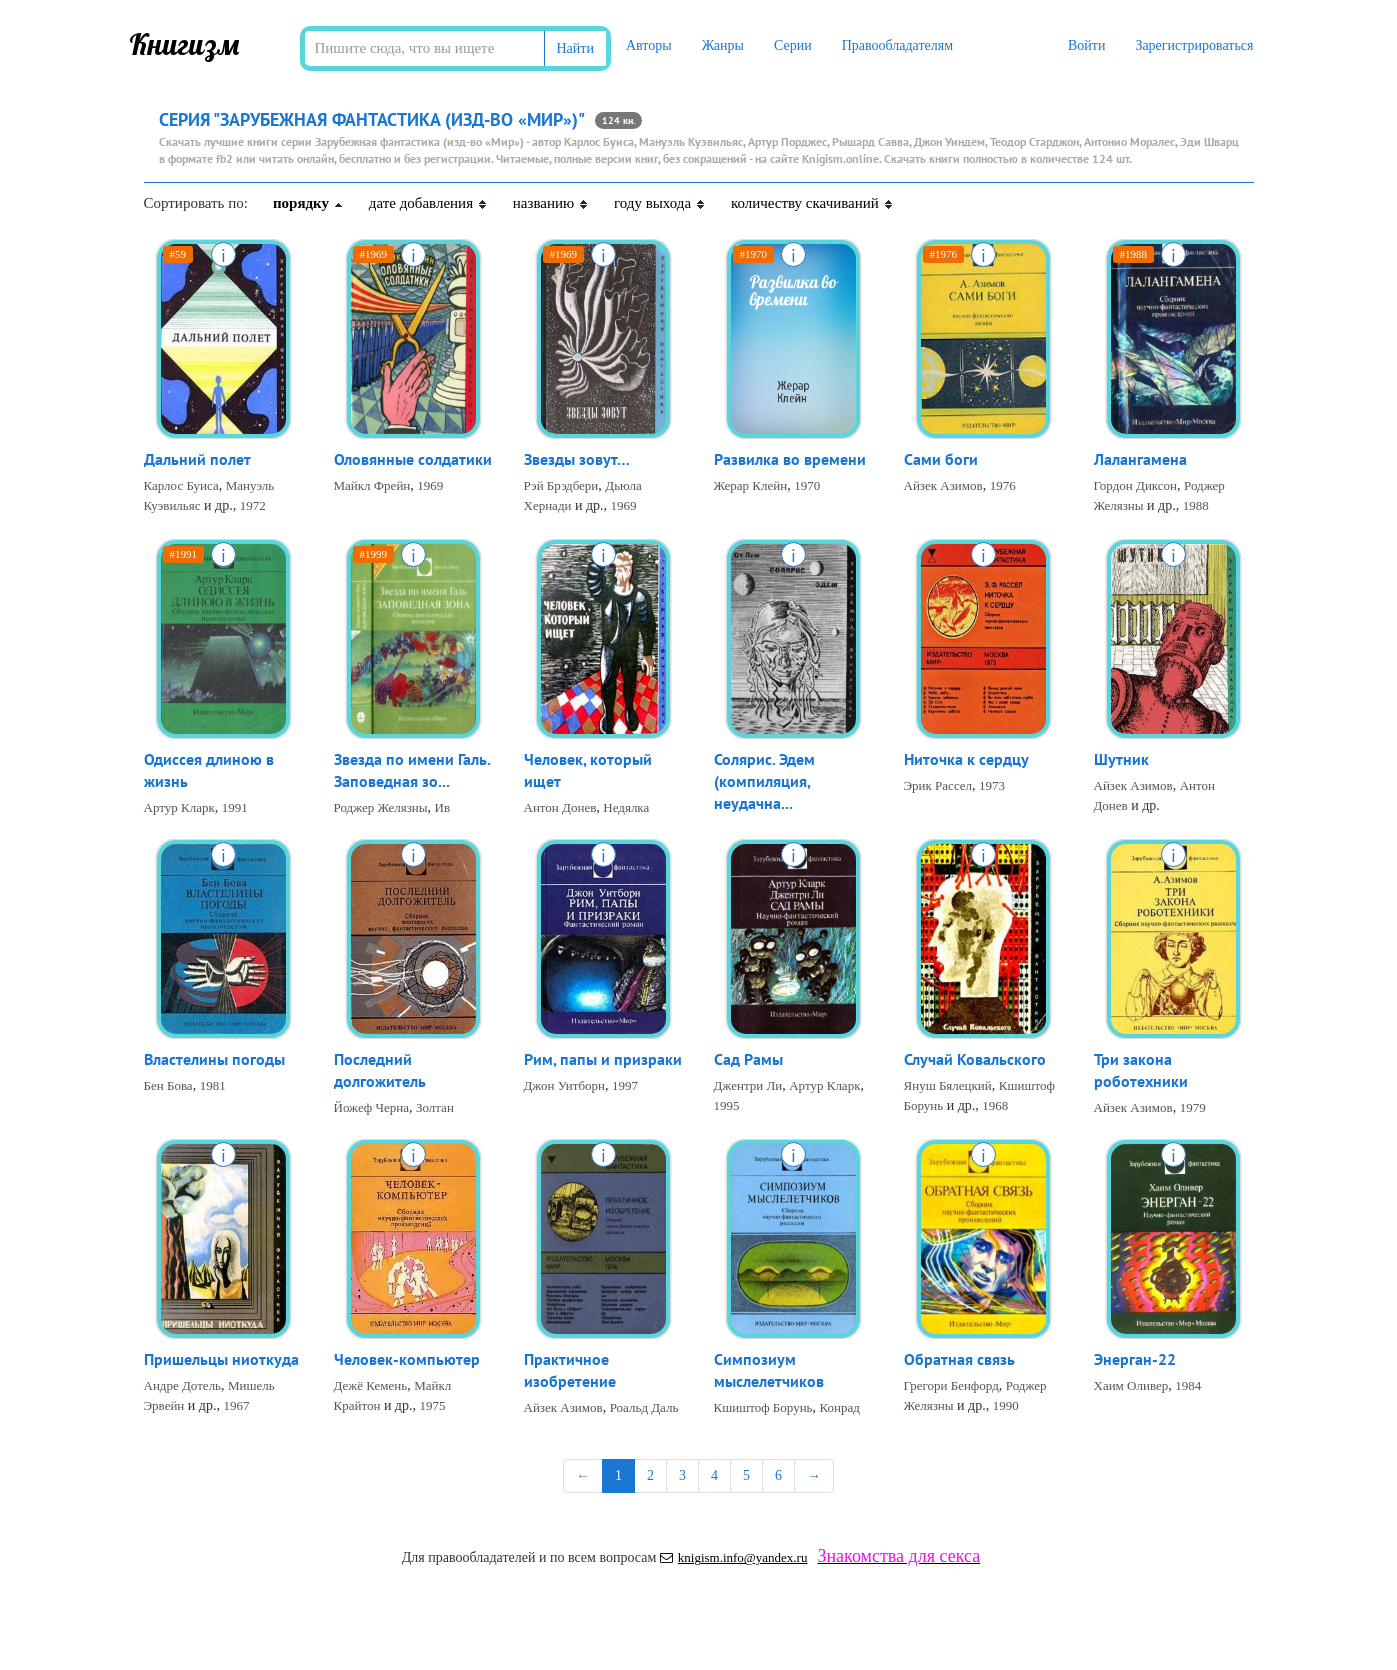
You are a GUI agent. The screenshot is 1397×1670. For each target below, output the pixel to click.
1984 (1188, 1386)
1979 (1193, 1109)
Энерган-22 (1135, 1360)
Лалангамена (1140, 460)
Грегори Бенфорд (951, 1386)
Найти (575, 48)
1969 (430, 486)
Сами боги (941, 460)
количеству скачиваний (812, 203)
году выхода (660, 203)
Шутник (1121, 760)
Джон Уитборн (565, 1086)
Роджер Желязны (381, 809)
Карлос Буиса (181, 486)
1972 (253, 506)
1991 (235, 809)
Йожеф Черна (371, 1109)
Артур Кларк (179, 809)
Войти (1086, 45)
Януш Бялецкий (948, 1086)
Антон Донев (560, 809)
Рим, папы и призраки (603, 1060)
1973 (992, 786)
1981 (213, 1086)
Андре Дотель (183, 1386)
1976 (1003, 486)
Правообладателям (897, 45)
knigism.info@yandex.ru (734, 1557)
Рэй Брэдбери (561, 486)
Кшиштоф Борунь (763, 1409)
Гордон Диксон (1136, 486)
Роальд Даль (644, 1409)
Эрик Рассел (938, 786)
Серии (793, 45)
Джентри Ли (748, 1086)
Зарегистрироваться (1194, 45)
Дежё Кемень (371, 1386)
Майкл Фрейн (372, 486)
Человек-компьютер (407, 1360)
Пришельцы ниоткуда (221, 1360)
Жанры (723, 45)
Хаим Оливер (1131, 1386)
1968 (995, 1106)
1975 (433, 1406)
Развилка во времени (790, 460)
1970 (807, 486)
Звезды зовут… (577, 460)
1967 (236, 1406)
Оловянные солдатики (413, 460)
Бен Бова (168, 1086)
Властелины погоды (214, 1060)
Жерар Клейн (751, 486)
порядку (308, 203)
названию (551, 203)
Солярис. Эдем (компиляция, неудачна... (764, 783)
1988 (1196, 506)
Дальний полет (197, 460)
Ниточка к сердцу (966, 760)
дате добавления (428, 203)
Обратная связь (959, 1360)
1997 (625, 1086)
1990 (1006, 1406)
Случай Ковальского (975, 1060)
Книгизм (184, 44)
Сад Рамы (748, 1060)
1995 (727, 1106)
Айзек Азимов (943, 486)
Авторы (649, 45)
